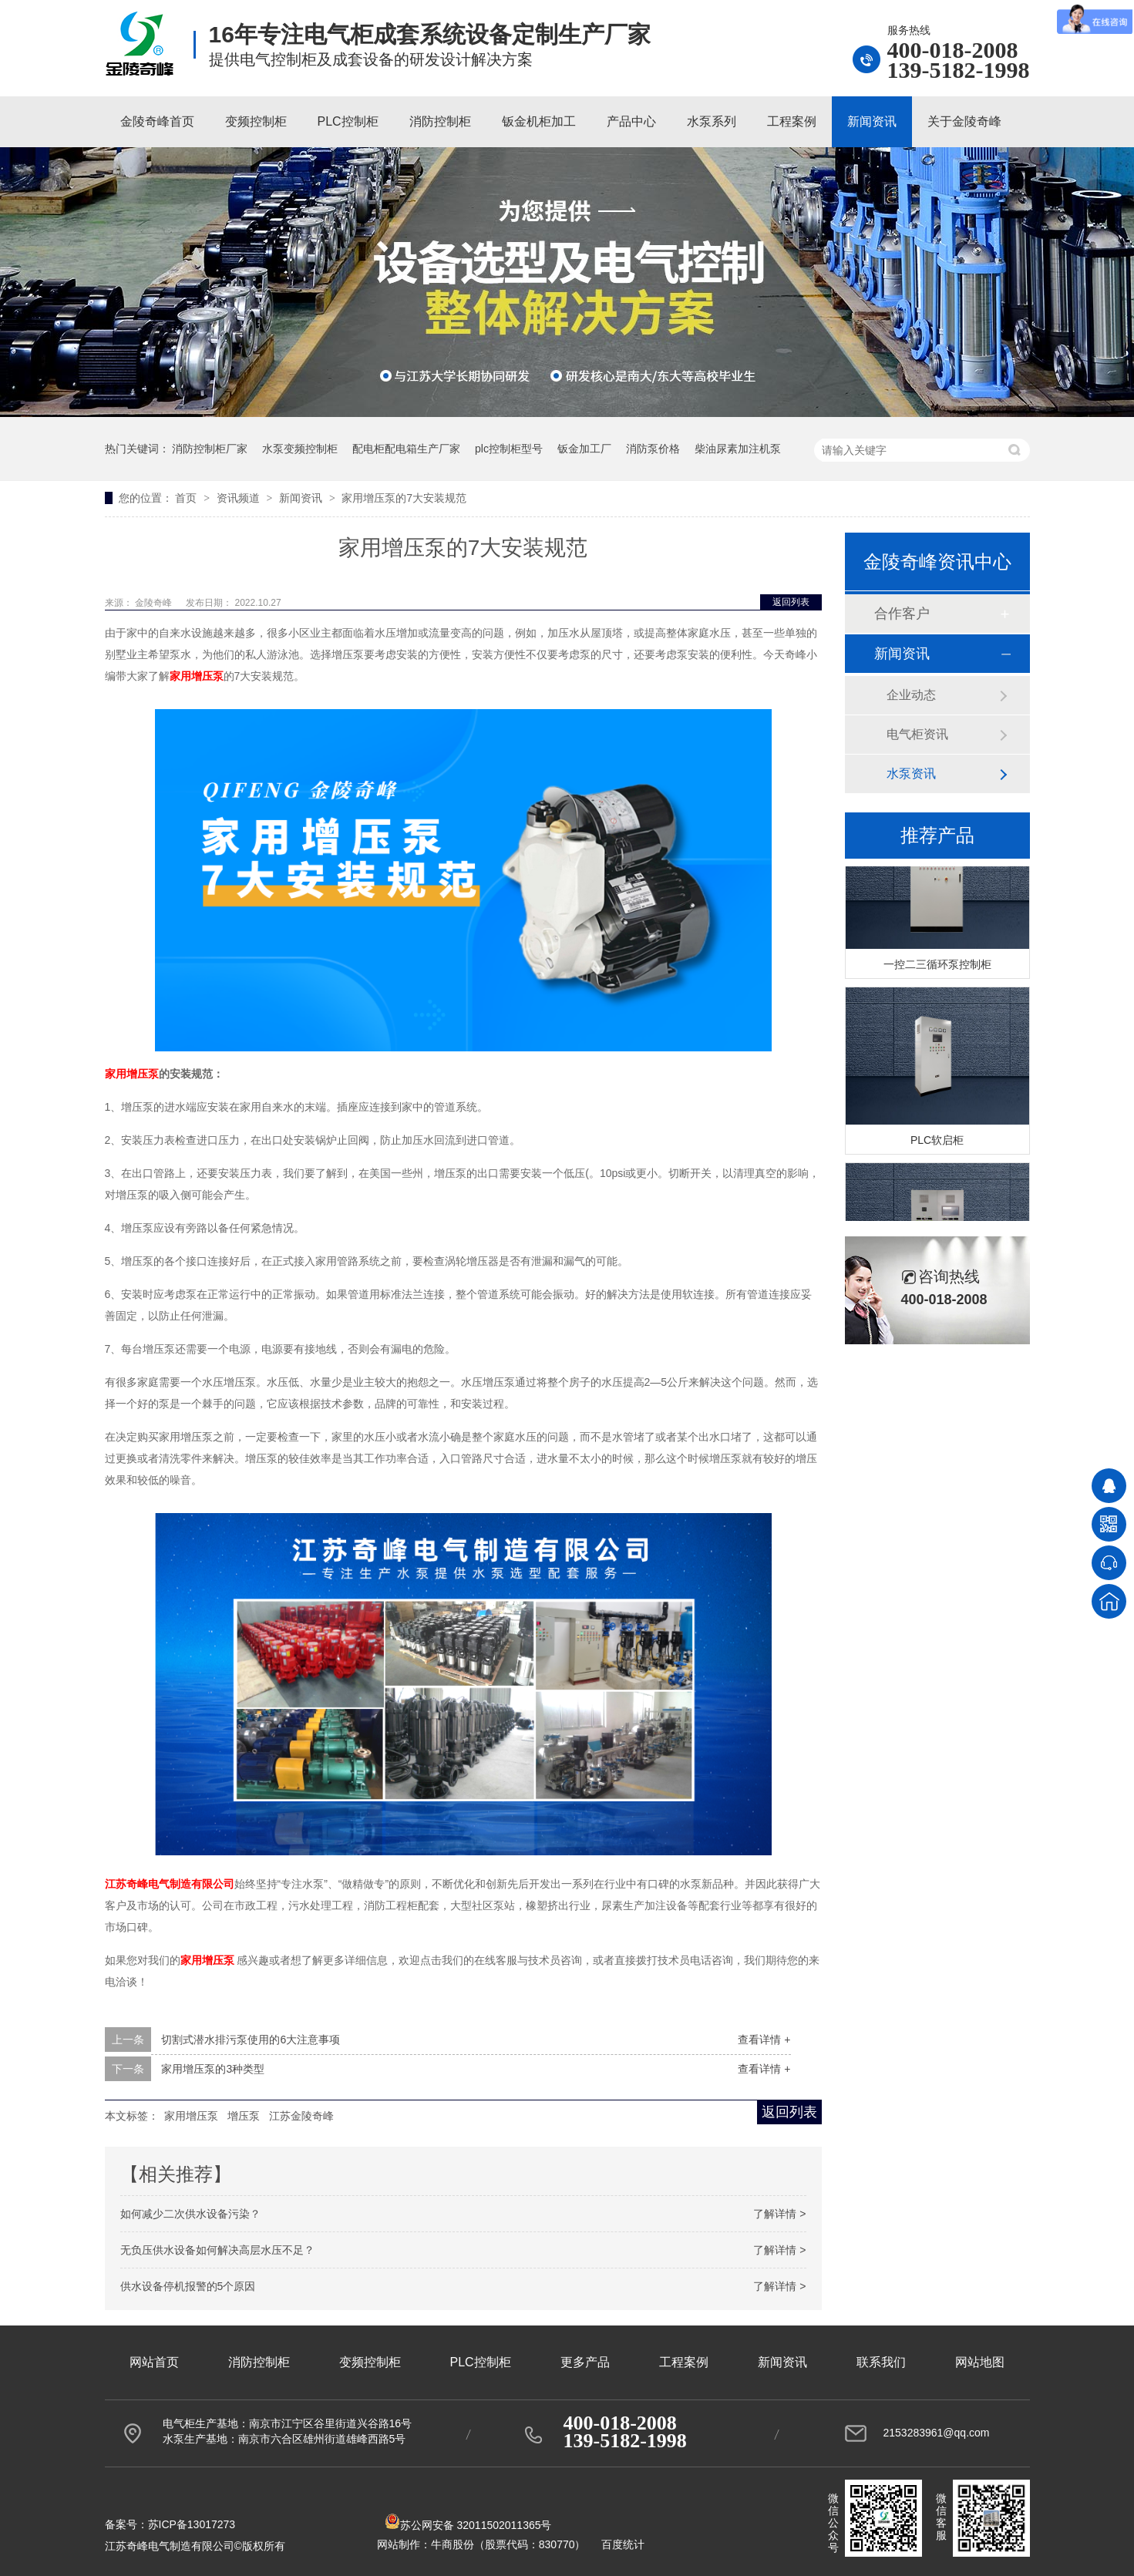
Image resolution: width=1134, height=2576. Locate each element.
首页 (187, 498)
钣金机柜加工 (539, 121)
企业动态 (911, 694)
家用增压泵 (191, 2116)
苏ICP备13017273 (192, 2524)
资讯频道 (240, 498)
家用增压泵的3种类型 (212, 2069)
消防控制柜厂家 (209, 448)
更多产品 (585, 2362)
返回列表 (790, 602)
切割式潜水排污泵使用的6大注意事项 (250, 2039)
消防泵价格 (653, 448)
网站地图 (979, 2362)
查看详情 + (764, 2039)
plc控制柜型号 (509, 448)
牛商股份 (452, 2544)
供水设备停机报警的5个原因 (188, 2286)
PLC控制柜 (348, 121)
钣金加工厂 (584, 448)
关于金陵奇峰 (964, 121)
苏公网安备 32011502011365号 (468, 2525)
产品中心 (631, 121)
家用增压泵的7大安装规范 (404, 498)
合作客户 (902, 613)
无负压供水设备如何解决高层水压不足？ (217, 2250)
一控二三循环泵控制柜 (937, 966)
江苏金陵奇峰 (301, 2116)
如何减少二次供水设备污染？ (190, 2214)
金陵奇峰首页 (157, 121)
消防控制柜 (440, 121)
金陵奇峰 (154, 602)
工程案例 (791, 121)
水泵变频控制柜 (300, 448)
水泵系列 (711, 121)
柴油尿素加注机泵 (738, 448)
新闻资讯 (872, 121)
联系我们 (881, 2362)
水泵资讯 (911, 773)
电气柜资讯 (917, 734)
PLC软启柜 (937, 1141)
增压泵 (243, 2116)
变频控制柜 (256, 121)
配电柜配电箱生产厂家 (406, 448)
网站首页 (154, 2362)
